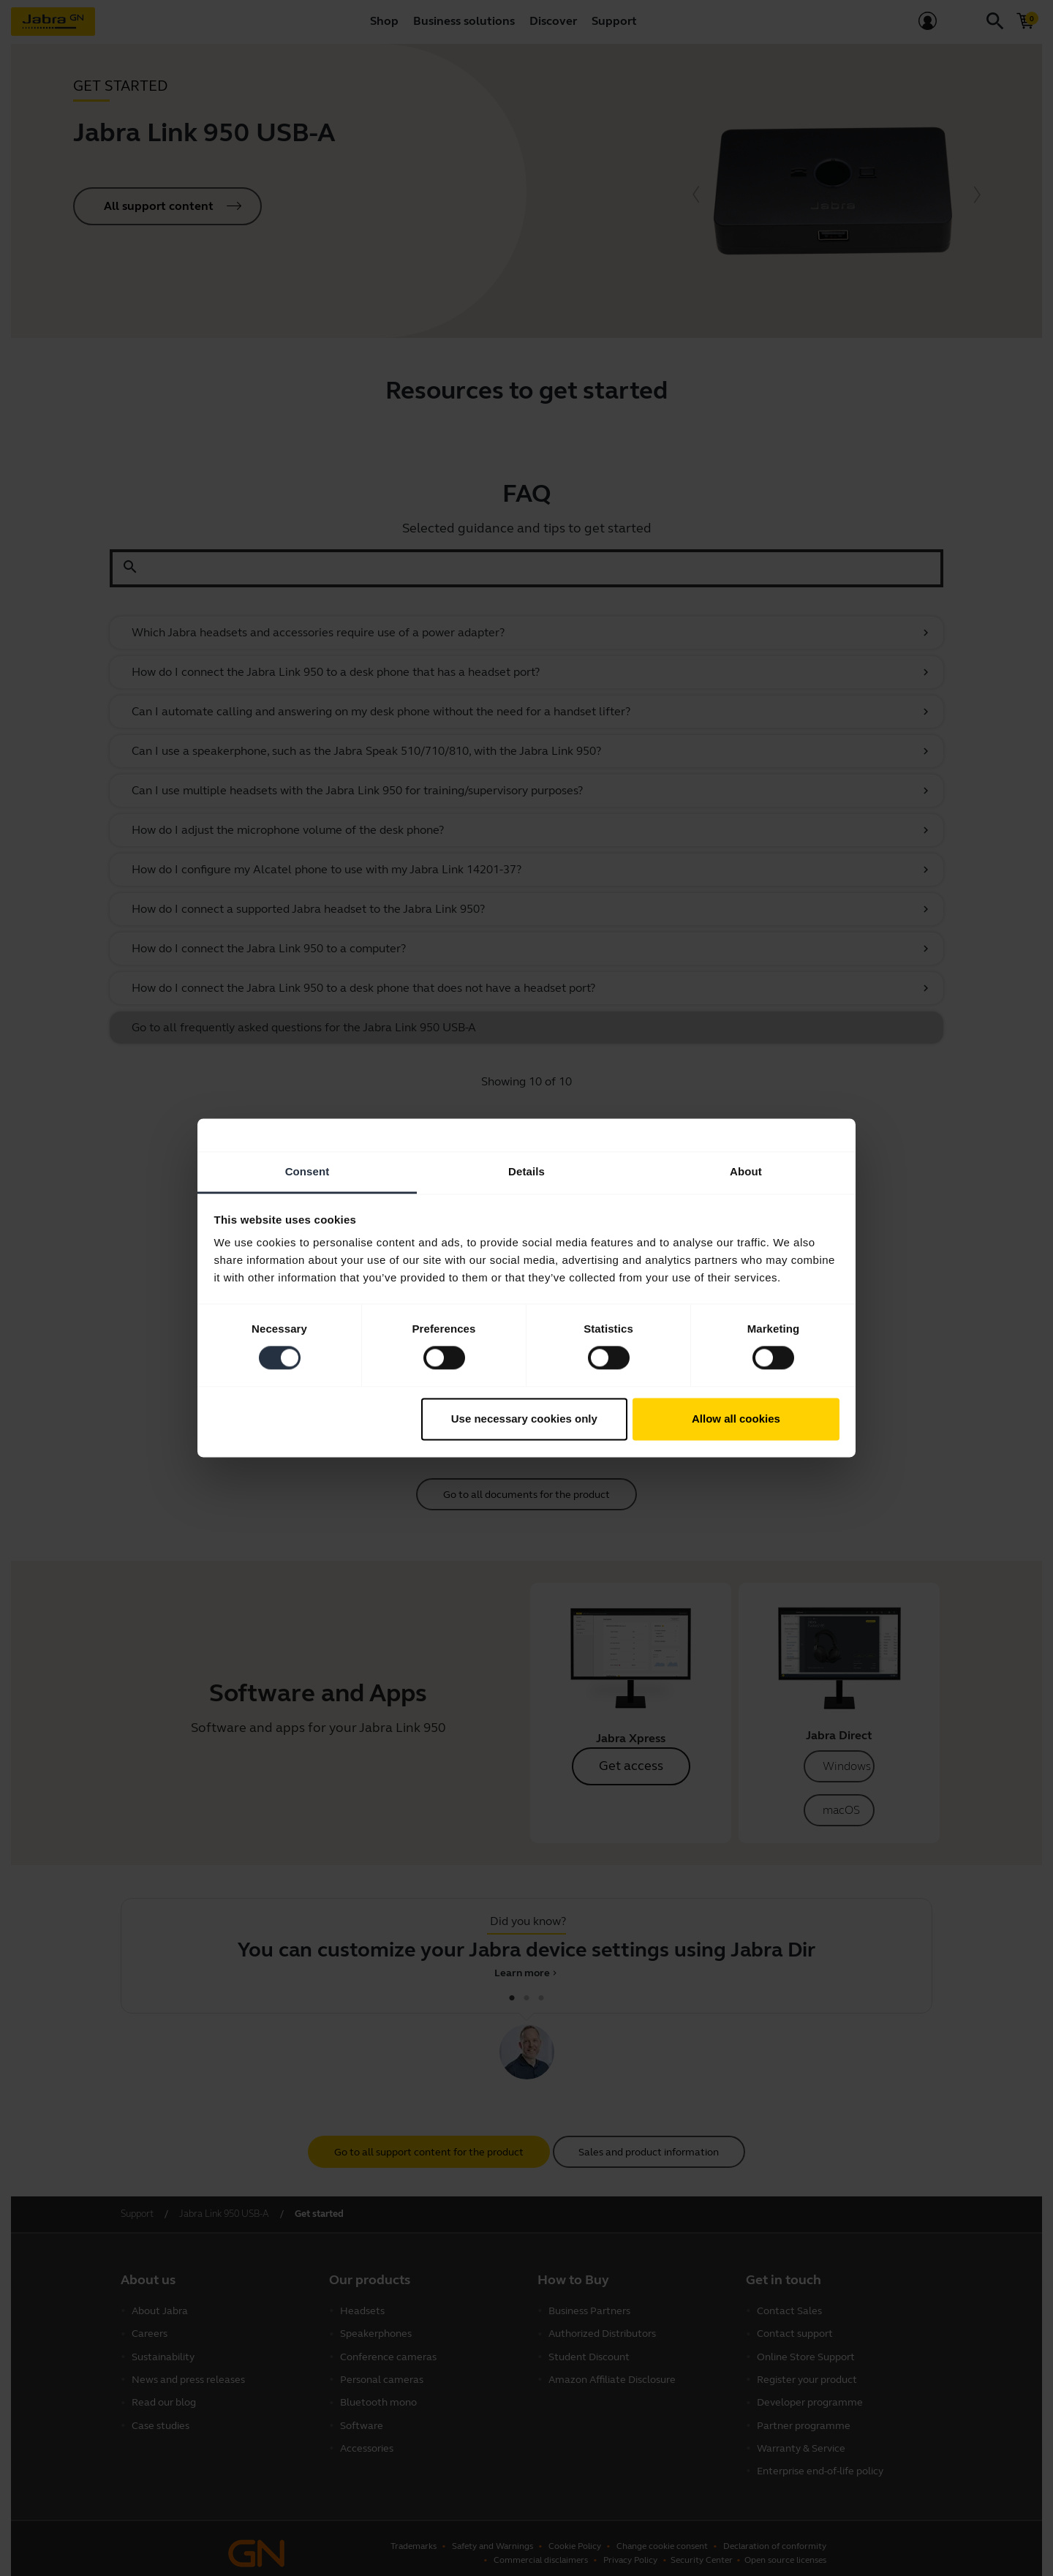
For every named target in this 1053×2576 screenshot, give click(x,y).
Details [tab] (526, 1171)
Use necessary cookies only (524, 1418)
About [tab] (746, 1171)
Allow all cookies (736, 1418)
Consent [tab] (307, 1171)
